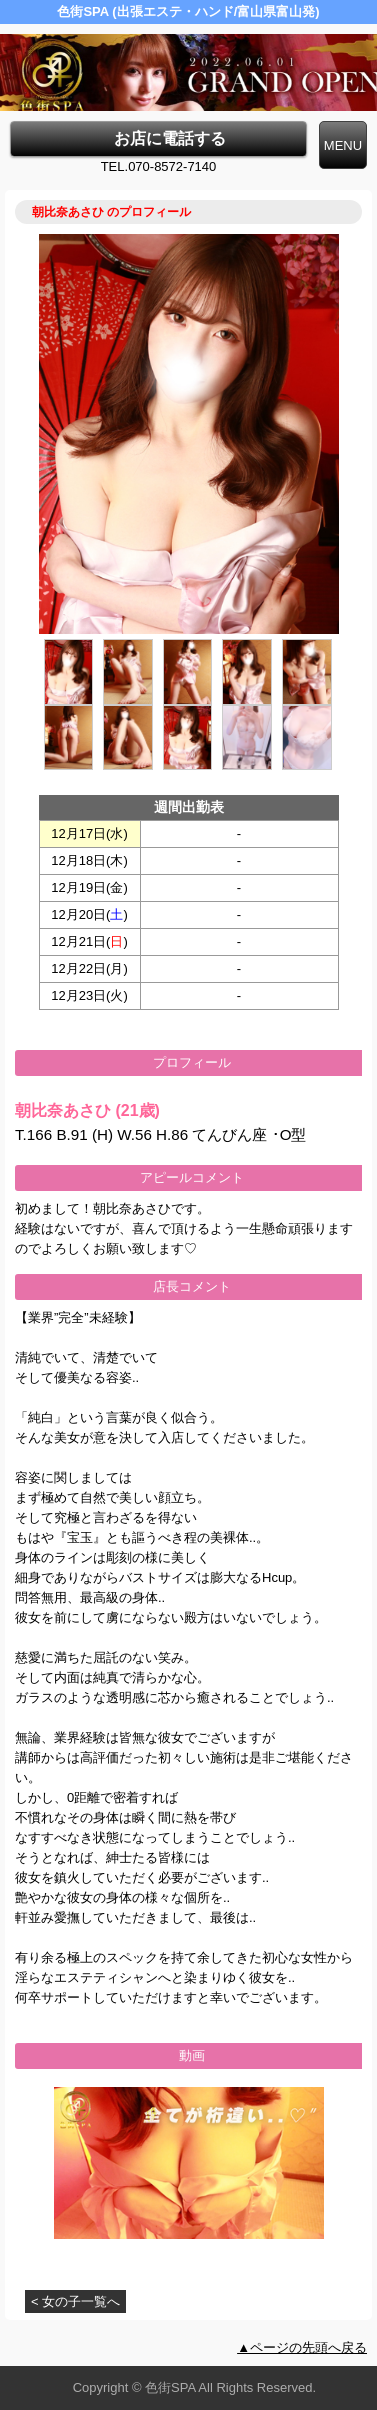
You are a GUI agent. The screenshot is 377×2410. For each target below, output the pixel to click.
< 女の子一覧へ (75, 2301)
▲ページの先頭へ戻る (302, 2347)
